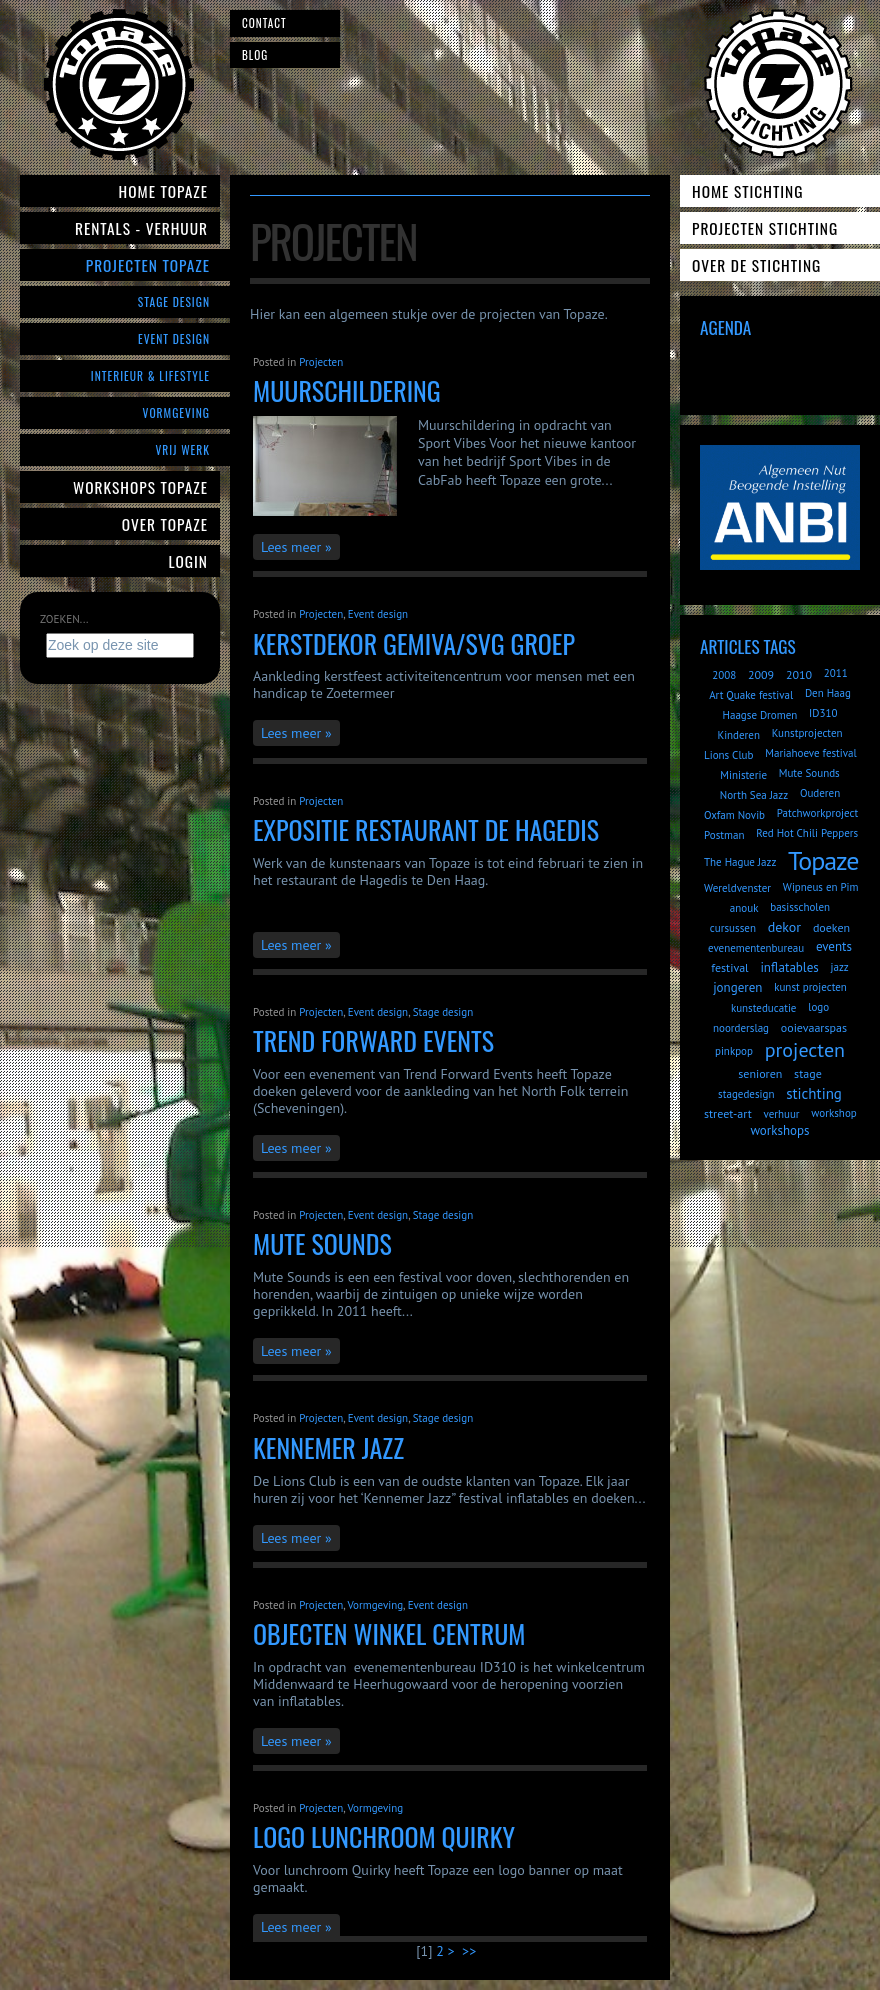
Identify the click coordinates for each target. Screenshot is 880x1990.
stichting (814, 1093)
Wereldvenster (737, 888)
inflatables (789, 967)
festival (729, 967)
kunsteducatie (764, 1008)
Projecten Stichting (765, 228)
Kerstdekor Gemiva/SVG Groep (414, 643)
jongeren (737, 987)
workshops (779, 1130)
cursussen (733, 928)
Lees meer (291, 547)
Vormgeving (176, 412)
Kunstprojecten (807, 733)
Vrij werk (182, 449)
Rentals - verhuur (141, 228)
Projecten (321, 362)
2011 (836, 673)
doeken (831, 927)
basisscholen (800, 907)
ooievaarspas (814, 1027)
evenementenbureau (756, 948)
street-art (728, 1113)
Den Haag (828, 693)
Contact (264, 23)
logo (818, 1007)
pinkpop (734, 1051)
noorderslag (741, 1028)
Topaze (823, 860)
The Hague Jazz (740, 862)
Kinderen (738, 735)
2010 (799, 674)
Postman (724, 835)
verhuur (781, 1114)
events (834, 946)
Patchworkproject (817, 813)
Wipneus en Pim (821, 887)
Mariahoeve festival (811, 753)
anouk (744, 908)
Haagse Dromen (760, 715)
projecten (805, 1050)
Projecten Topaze (148, 265)
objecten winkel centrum (389, 1633)
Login (189, 561)
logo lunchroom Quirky (384, 1836)
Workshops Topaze (140, 487)
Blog (255, 55)
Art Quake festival (751, 695)
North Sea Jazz (754, 795)
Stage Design (174, 301)
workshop (833, 1113)
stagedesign (746, 1094)
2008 (724, 675)
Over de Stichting (756, 265)
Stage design (443, 1012)
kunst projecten (810, 987)
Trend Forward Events (373, 1040)
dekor (784, 927)
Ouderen (820, 793)
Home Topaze (163, 191)
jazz (840, 967)
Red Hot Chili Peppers (807, 833)
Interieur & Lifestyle (150, 375)
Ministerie (743, 775)
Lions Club (728, 755)
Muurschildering (347, 390)
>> (471, 1951)
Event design (378, 614)
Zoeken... (64, 619)
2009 (761, 674)
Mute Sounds (322, 1243)
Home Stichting (747, 191)
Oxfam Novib (734, 815)
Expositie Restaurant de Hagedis (426, 829)
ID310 (823, 713)
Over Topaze (165, 524)
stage (808, 1073)
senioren (760, 1073)
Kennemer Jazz (328, 1447)
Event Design (174, 338)
